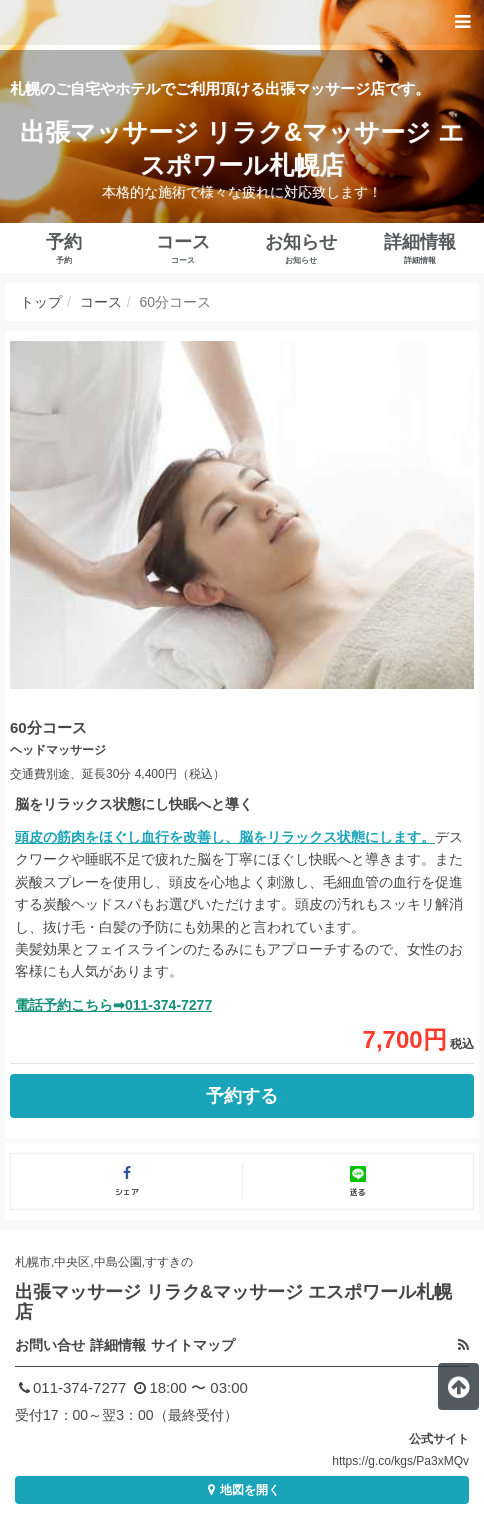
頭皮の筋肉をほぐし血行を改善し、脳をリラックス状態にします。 (225, 837)
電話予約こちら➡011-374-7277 (113, 1005)
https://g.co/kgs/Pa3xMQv (400, 1461)
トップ (41, 302)
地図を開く (241, 1490)
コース (101, 302)
